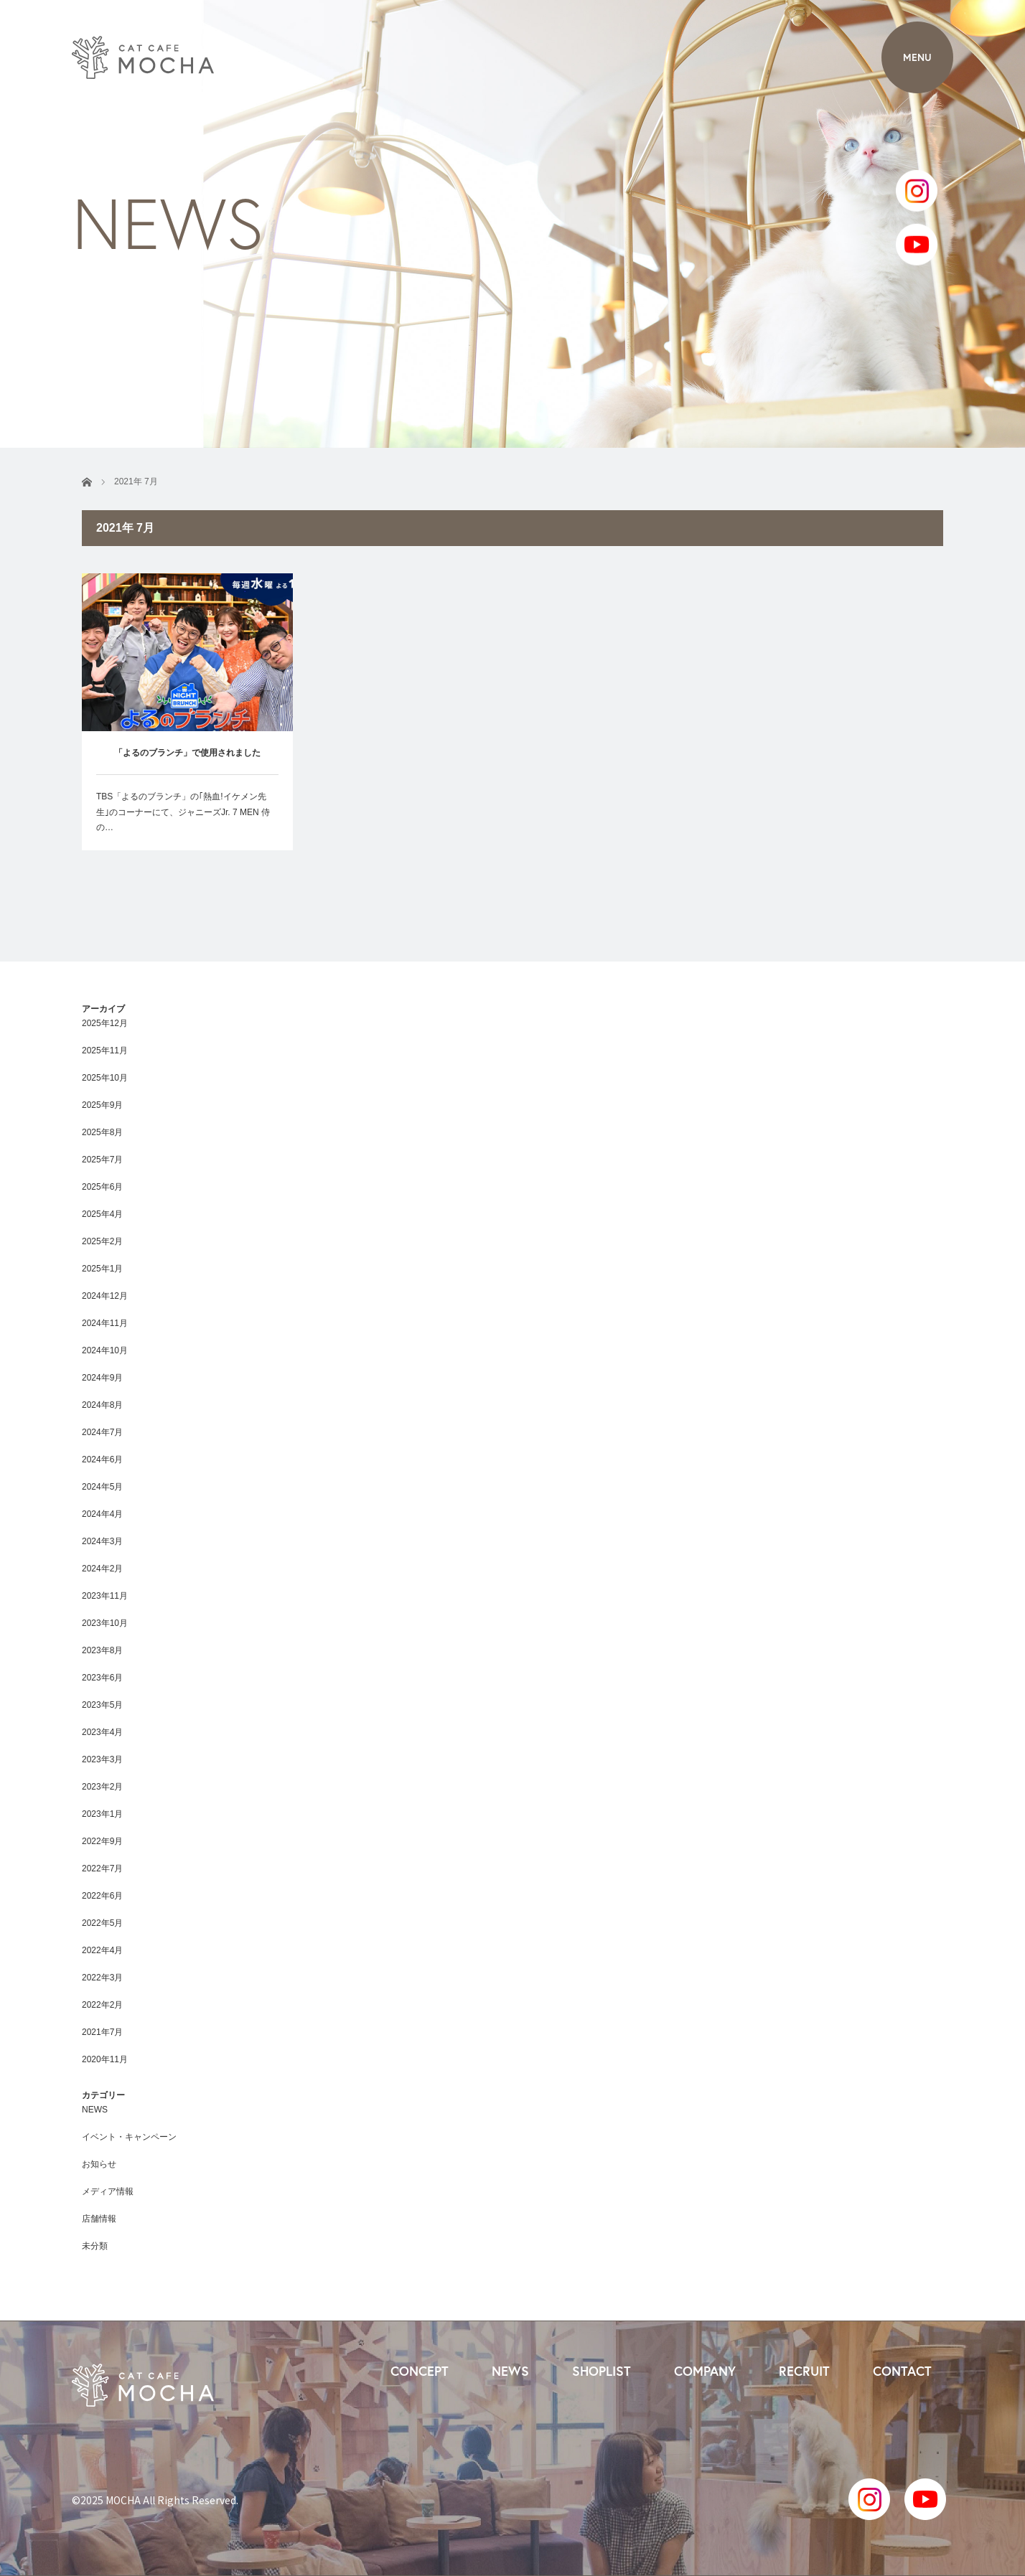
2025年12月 (105, 1023)
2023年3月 (102, 1759)
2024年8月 (102, 1405)
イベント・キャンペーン (129, 2137)
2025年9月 (102, 1105)
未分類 (95, 2246)
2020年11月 (105, 2059)
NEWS (95, 2110)
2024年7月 (102, 1432)
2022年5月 (102, 1923)
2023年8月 (102, 1650)
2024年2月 (102, 1569)
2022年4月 (102, 1950)
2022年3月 (102, 1978)
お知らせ (99, 2164)
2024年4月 (102, 1514)
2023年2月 (102, 1787)
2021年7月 (102, 2032)
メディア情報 (108, 2191)
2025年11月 (105, 1050)
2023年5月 (102, 1705)
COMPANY (705, 2370)
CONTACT (902, 2370)
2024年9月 (102, 1378)
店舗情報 (99, 2219)
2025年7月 (102, 1160)
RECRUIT (804, 2370)
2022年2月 (102, 2005)
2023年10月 (105, 1623)
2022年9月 (102, 1841)
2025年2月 (102, 1241)
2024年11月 (105, 1323)
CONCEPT (419, 2370)
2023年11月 (105, 1596)
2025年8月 (102, 1132)
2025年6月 (102, 1187)
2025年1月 (102, 1269)
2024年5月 (102, 1487)
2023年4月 (102, 1732)
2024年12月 (105, 1296)
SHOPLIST (601, 2370)
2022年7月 (102, 1868)
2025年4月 (102, 1214)
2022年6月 (102, 1896)
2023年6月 (102, 1678)
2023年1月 (102, 1814)
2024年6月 (102, 1459)
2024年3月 (102, 1541)
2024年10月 (105, 1350)
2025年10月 (105, 1078)
